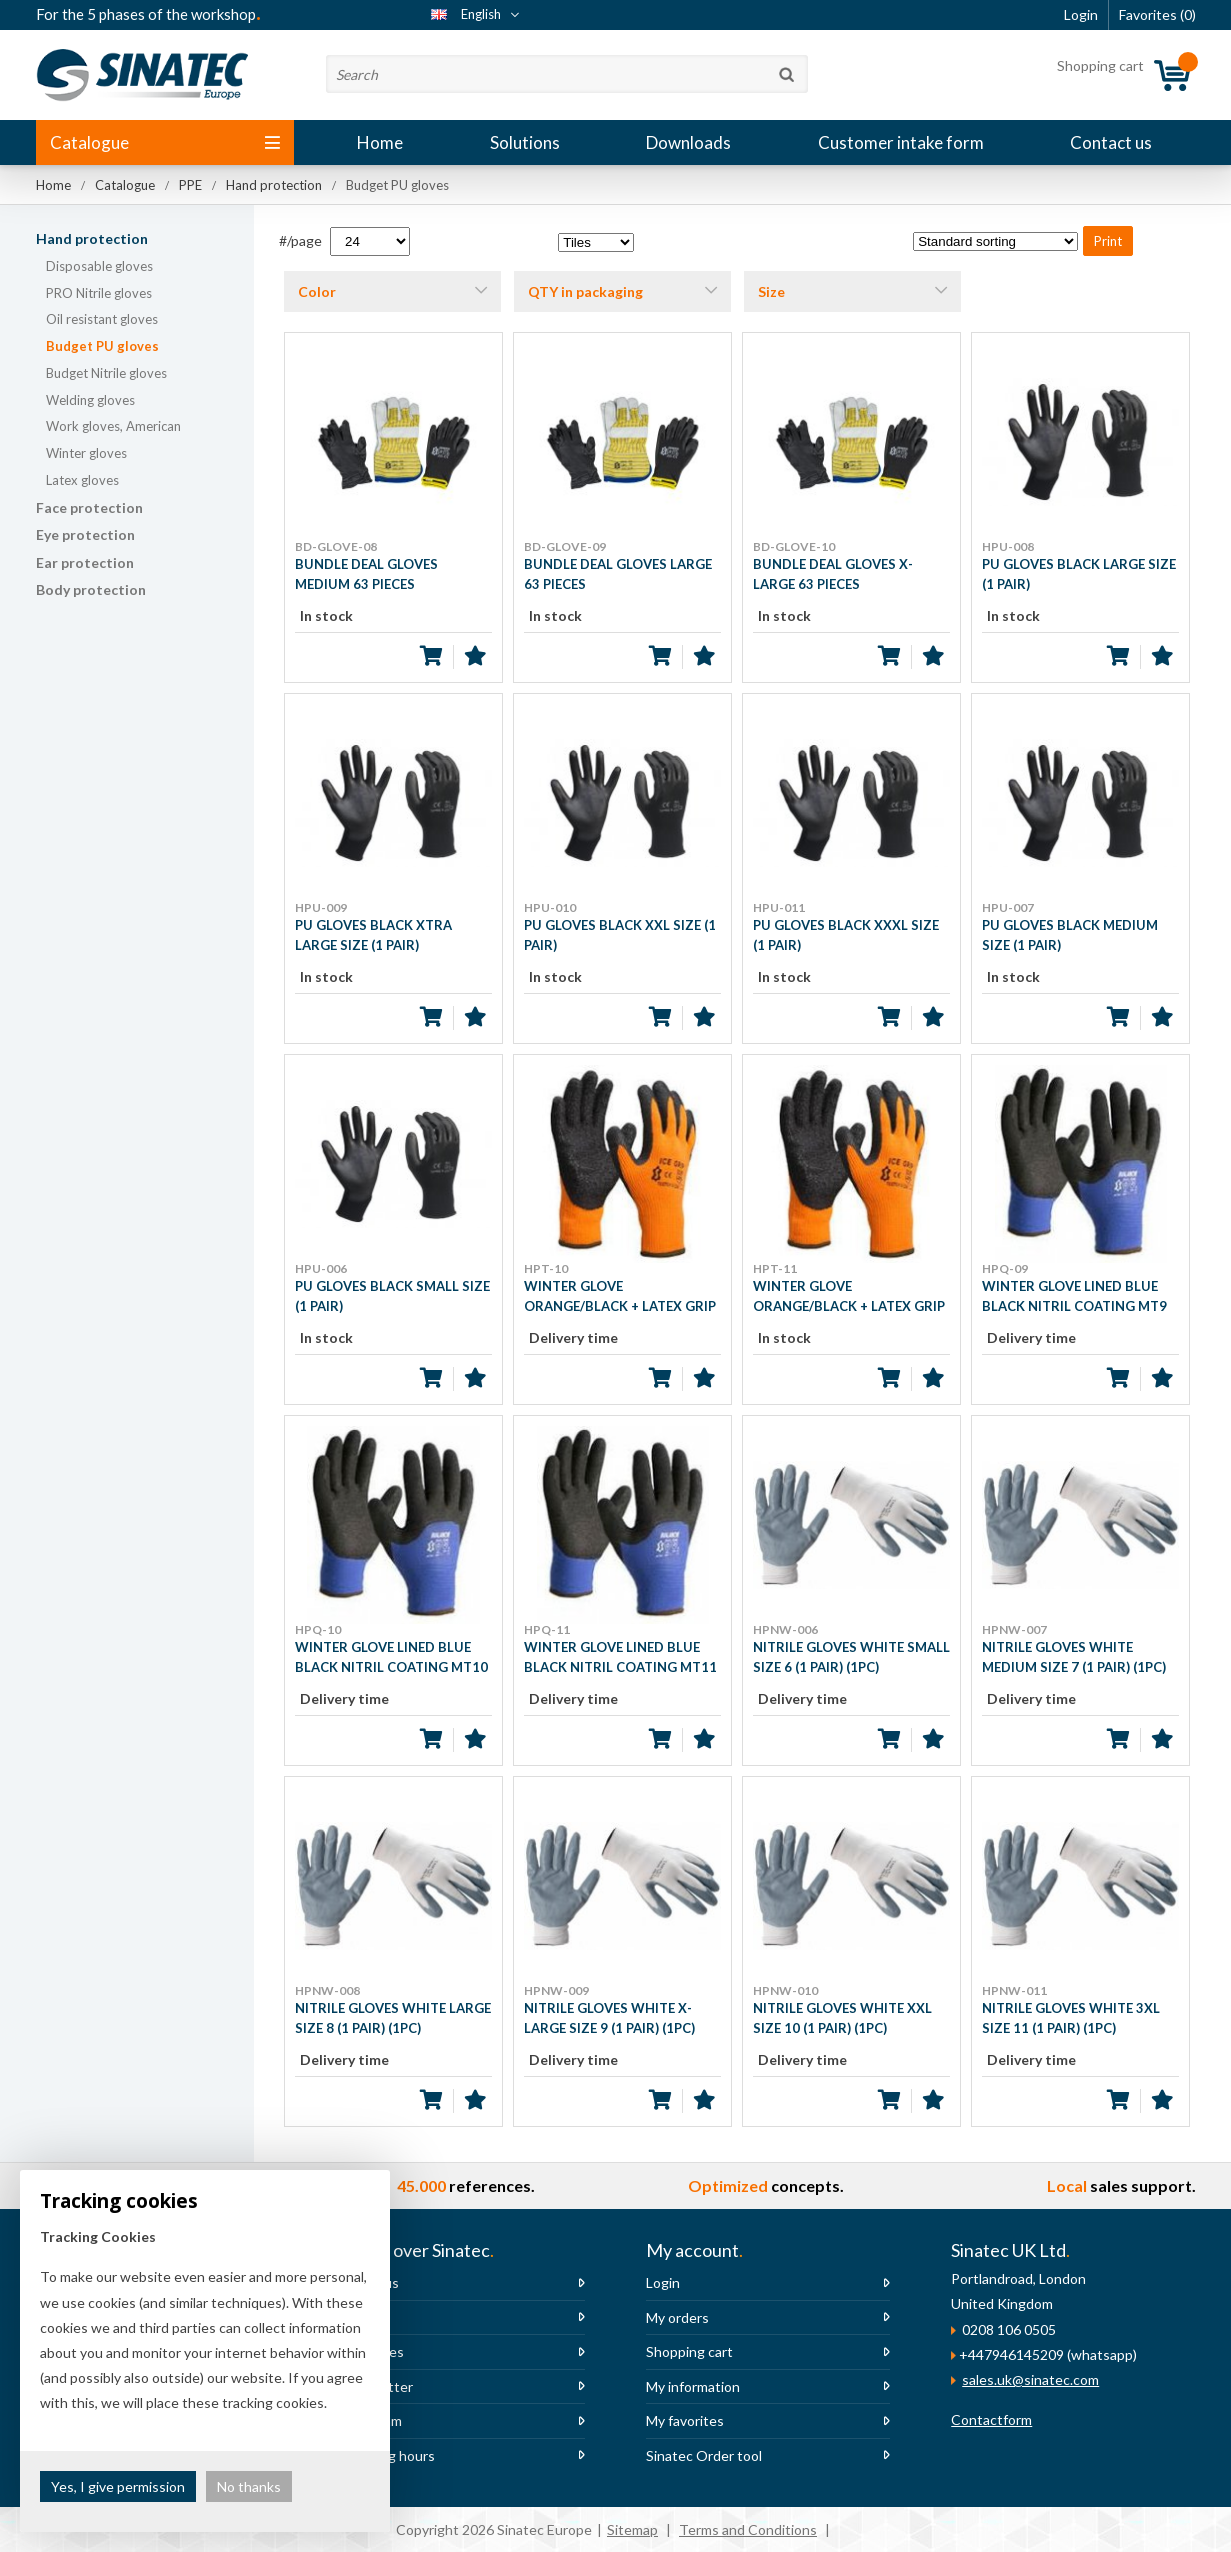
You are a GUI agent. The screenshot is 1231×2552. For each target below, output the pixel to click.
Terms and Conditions (748, 2529)
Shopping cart (689, 2351)
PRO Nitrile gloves (99, 293)
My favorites (685, 2420)
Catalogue (165, 142)
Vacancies (372, 2351)
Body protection (91, 589)
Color (317, 291)
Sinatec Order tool (704, 2455)
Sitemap (632, 2529)
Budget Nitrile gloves (106, 373)
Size (771, 291)
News (359, 2317)
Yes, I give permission (118, 2486)
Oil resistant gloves (102, 319)
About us (370, 2282)
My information (693, 2386)
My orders (677, 2317)
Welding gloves (90, 400)
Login (663, 2282)
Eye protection (85, 534)
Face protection (89, 507)
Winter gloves (86, 453)
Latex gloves (82, 480)
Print (1108, 241)
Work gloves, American (113, 426)
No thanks (249, 2486)
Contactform (991, 2419)
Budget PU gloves (102, 346)
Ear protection (85, 562)
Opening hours (388, 2455)
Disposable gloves (99, 266)
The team (371, 2420)
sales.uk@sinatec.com (1030, 2379)
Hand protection (92, 238)
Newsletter (377, 2386)
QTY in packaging (585, 291)
